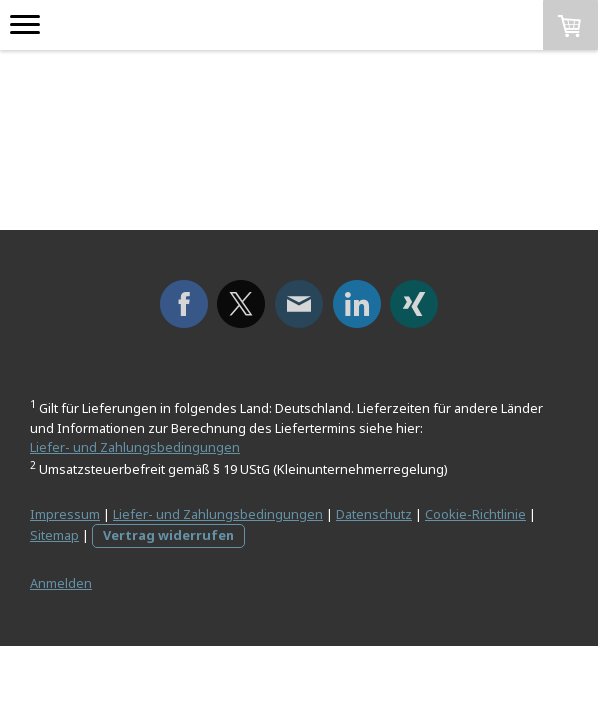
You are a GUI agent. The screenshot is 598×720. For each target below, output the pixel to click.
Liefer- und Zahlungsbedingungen (135, 447)
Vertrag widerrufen (168, 535)
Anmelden (61, 583)
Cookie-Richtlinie (475, 514)
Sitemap (54, 535)
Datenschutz (374, 514)
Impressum (65, 514)
